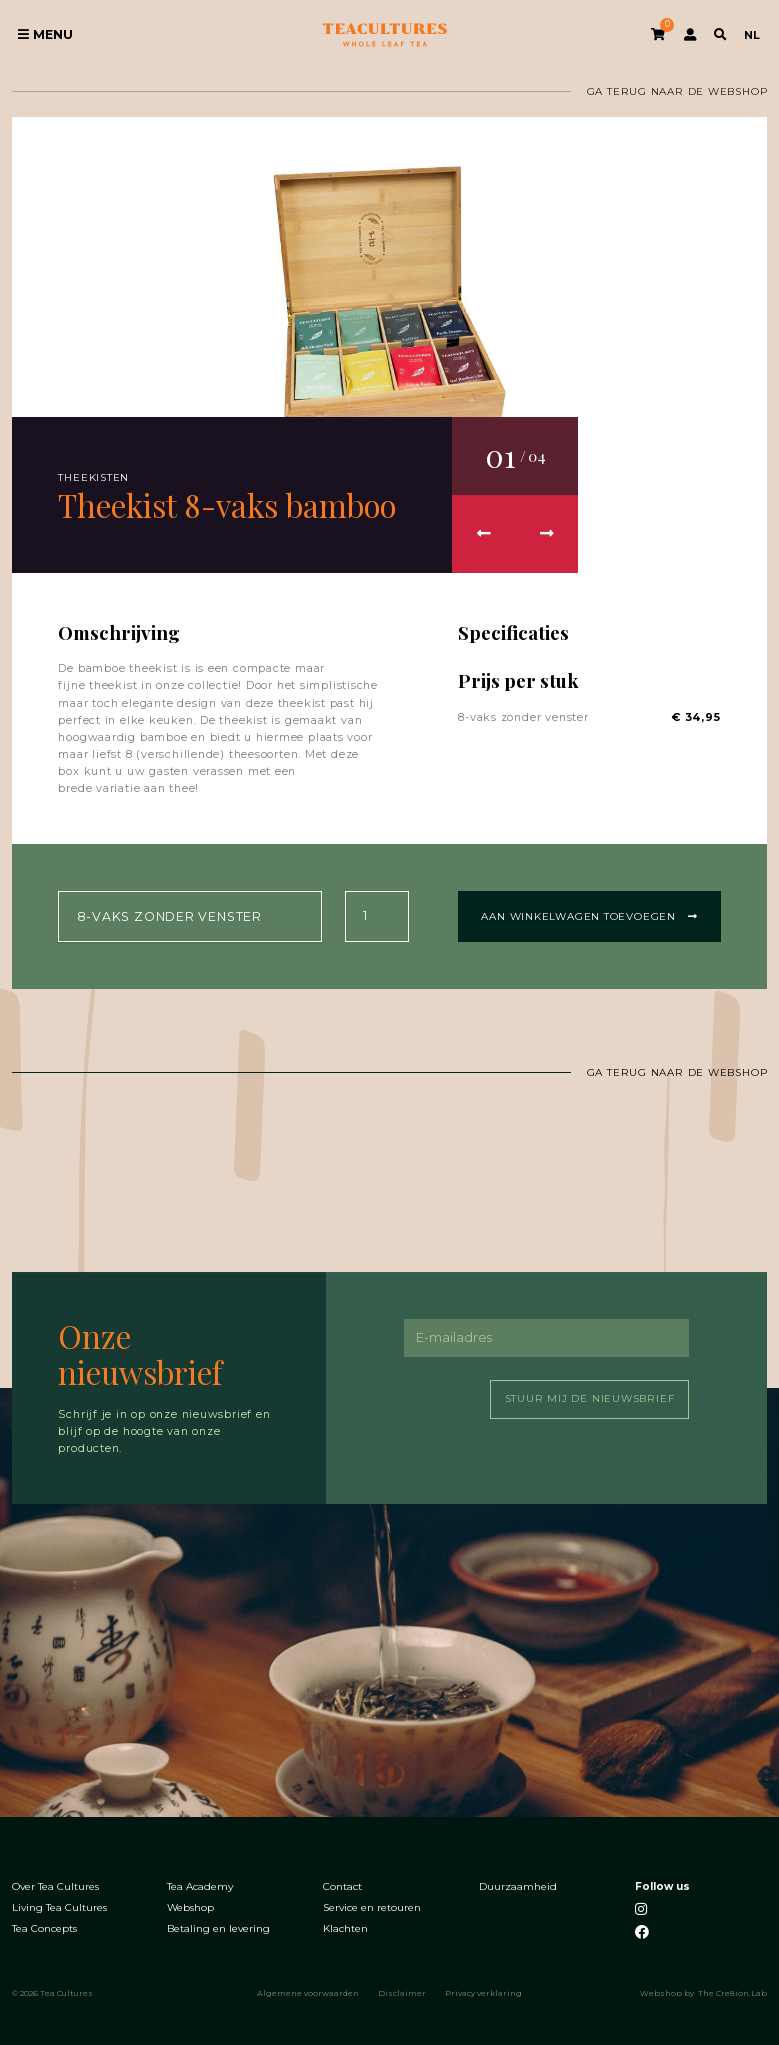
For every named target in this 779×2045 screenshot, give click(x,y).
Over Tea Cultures (55, 1886)
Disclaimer (402, 1992)
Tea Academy (200, 1886)
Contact (342, 1886)
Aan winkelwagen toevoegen (589, 915)
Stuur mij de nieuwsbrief (590, 1398)
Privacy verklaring (483, 1992)
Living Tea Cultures (59, 1907)
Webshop (190, 1907)
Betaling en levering (218, 1928)
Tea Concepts (44, 1928)
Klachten (345, 1928)
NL (752, 35)
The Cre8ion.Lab (732, 1992)
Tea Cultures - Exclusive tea (385, 35)
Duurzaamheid (518, 1886)
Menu (45, 34)
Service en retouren (372, 1907)
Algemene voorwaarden (308, 1992)
